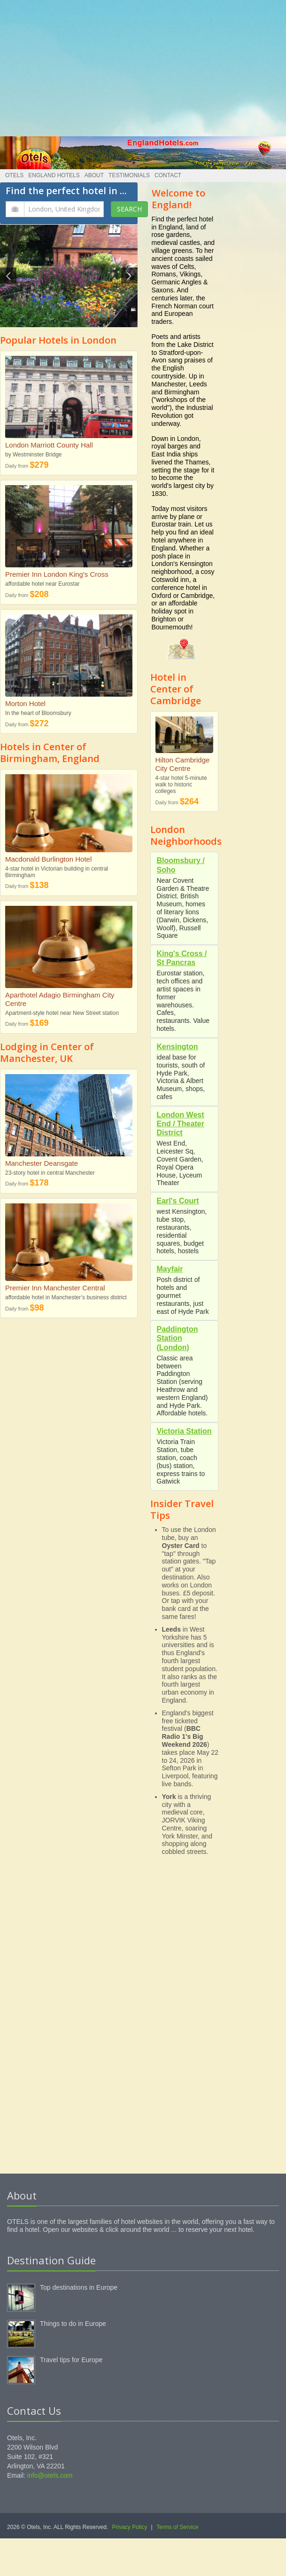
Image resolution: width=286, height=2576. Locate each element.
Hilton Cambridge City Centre (182, 764)
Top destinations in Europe (78, 2287)
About (94, 175)
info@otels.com (50, 2475)
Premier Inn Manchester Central (55, 1288)
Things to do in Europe (73, 2323)
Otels (14, 175)
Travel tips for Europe (71, 2360)
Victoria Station (184, 1431)
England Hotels (53, 175)
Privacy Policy (129, 2527)
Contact (168, 175)
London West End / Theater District (180, 1124)
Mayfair (170, 1269)
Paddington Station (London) (177, 1338)
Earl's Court (178, 1201)
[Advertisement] (143, 66)
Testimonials (129, 175)
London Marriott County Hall (49, 445)
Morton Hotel (25, 703)
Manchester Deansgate (41, 1163)
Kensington (177, 1047)
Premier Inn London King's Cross (56, 574)
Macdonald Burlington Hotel (48, 859)
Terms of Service (177, 2527)
